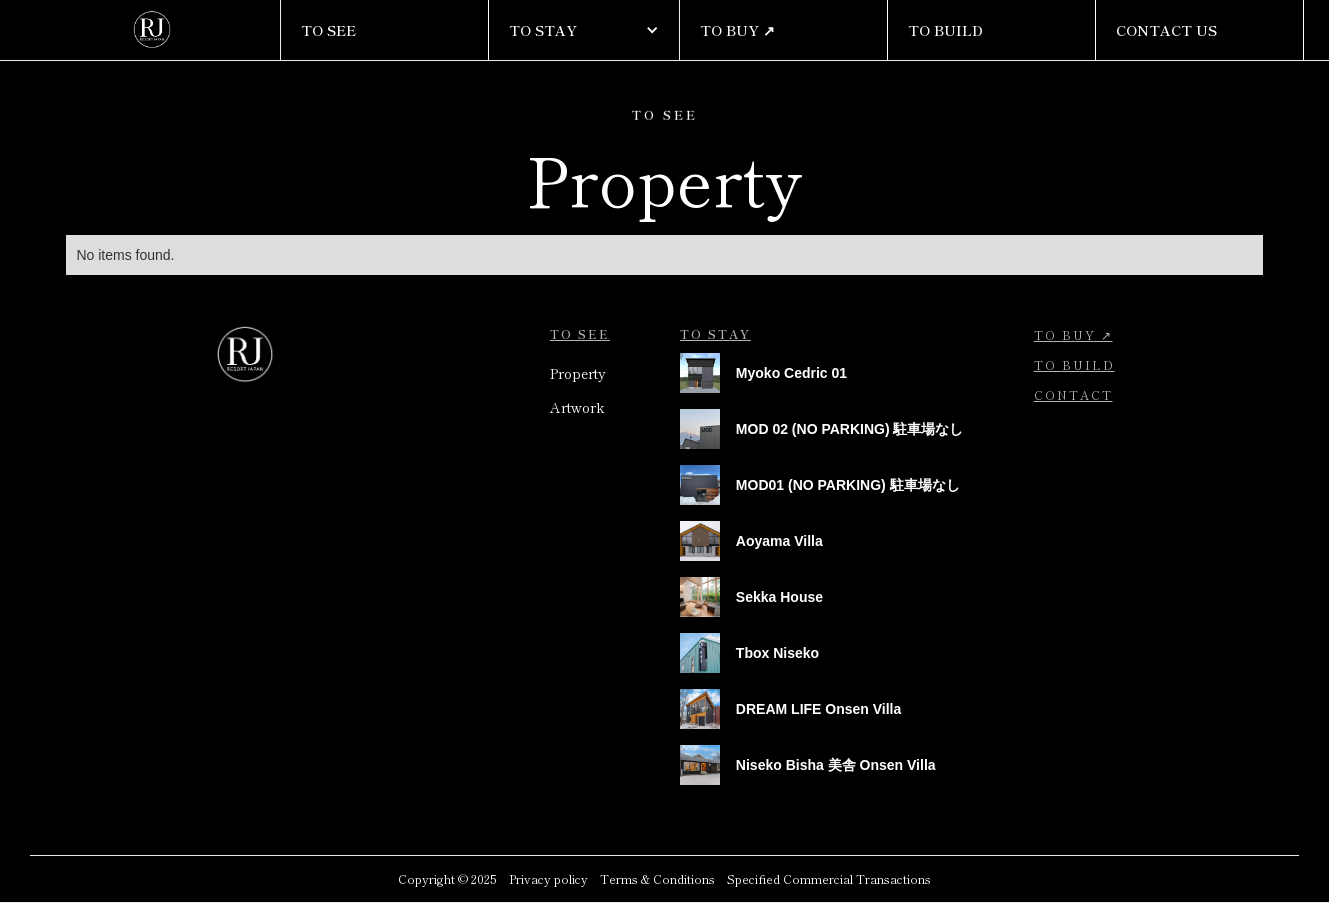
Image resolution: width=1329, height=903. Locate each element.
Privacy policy (548, 879)
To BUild (1074, 364)
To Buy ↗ (1073, 334)
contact (1073, 394)
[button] (584, 30)
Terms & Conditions (657, 879)
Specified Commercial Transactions (829, 879)
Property (578, 373)
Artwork (577, 407)
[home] (153, 30)
